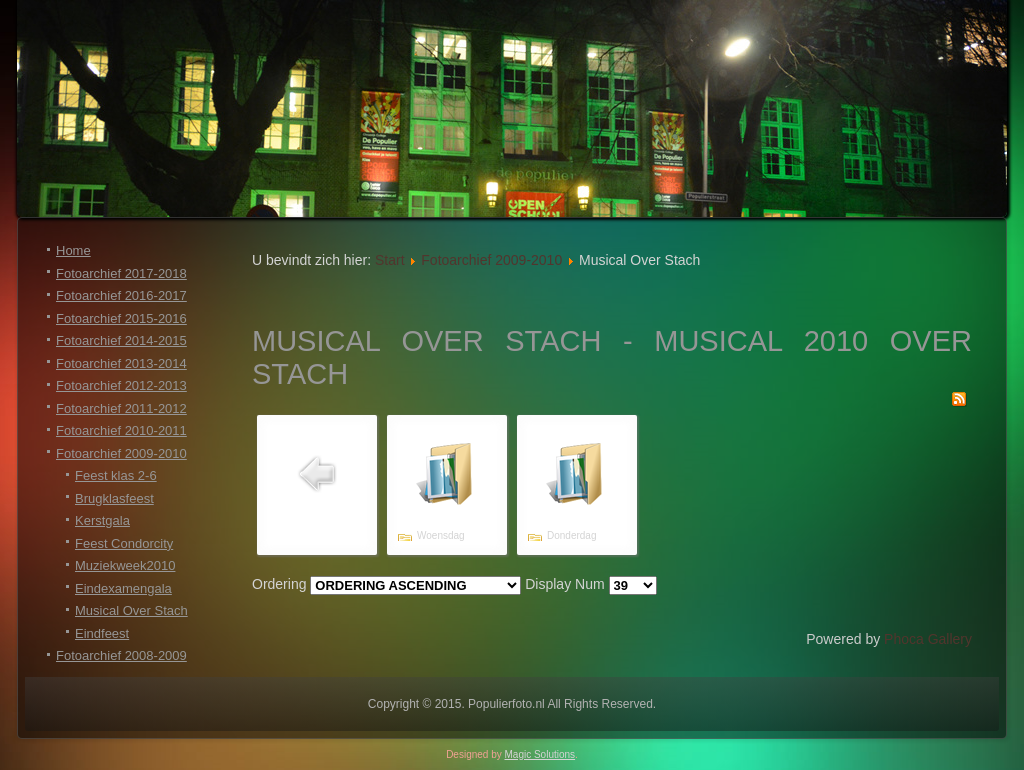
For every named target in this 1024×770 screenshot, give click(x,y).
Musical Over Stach (131, 610)
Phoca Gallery (928, 639)
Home (73, 250)
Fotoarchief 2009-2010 (121, 453)
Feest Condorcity (124, 543)
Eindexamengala (123, 588)
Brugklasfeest (114, 498)
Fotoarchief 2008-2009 (121, 655)
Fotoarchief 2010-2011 (121, 430)
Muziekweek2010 (125, 565)
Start (390, 260)
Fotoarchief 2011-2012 (121, 408)
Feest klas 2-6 (116, 475)
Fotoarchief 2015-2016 (121, 318)
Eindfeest (102, 633)
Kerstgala (102, 520)
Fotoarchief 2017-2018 (121, 273)
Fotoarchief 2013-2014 (121, 363)
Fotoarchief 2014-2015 (121, 340)
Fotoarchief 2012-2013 (121, 385)
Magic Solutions (540, 754)
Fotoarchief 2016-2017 (121, 295)
